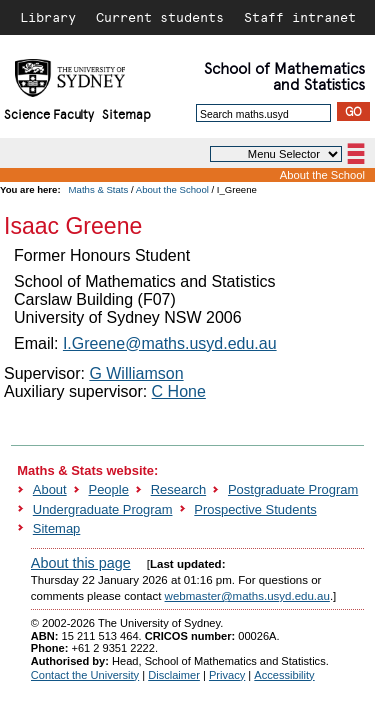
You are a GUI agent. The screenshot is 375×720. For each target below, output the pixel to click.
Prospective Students (255, 509)
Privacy (227, 675)
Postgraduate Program (293, 489)
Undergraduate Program (103, 509)
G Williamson (136, 373)
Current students (160, 17)
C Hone (179, 391)
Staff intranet (300, 17)
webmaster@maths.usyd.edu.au (247, 596)
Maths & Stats (99, 189)
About (50, 489)
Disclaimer (174, 675)
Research (178, 489)
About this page (81, 563)
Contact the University (85, 675)
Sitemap (126, 113)
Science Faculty (49, 113)
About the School (322, 175)
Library (48, 17)
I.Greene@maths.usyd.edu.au (170, 343)
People (109, 489)
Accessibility (284, 675)
